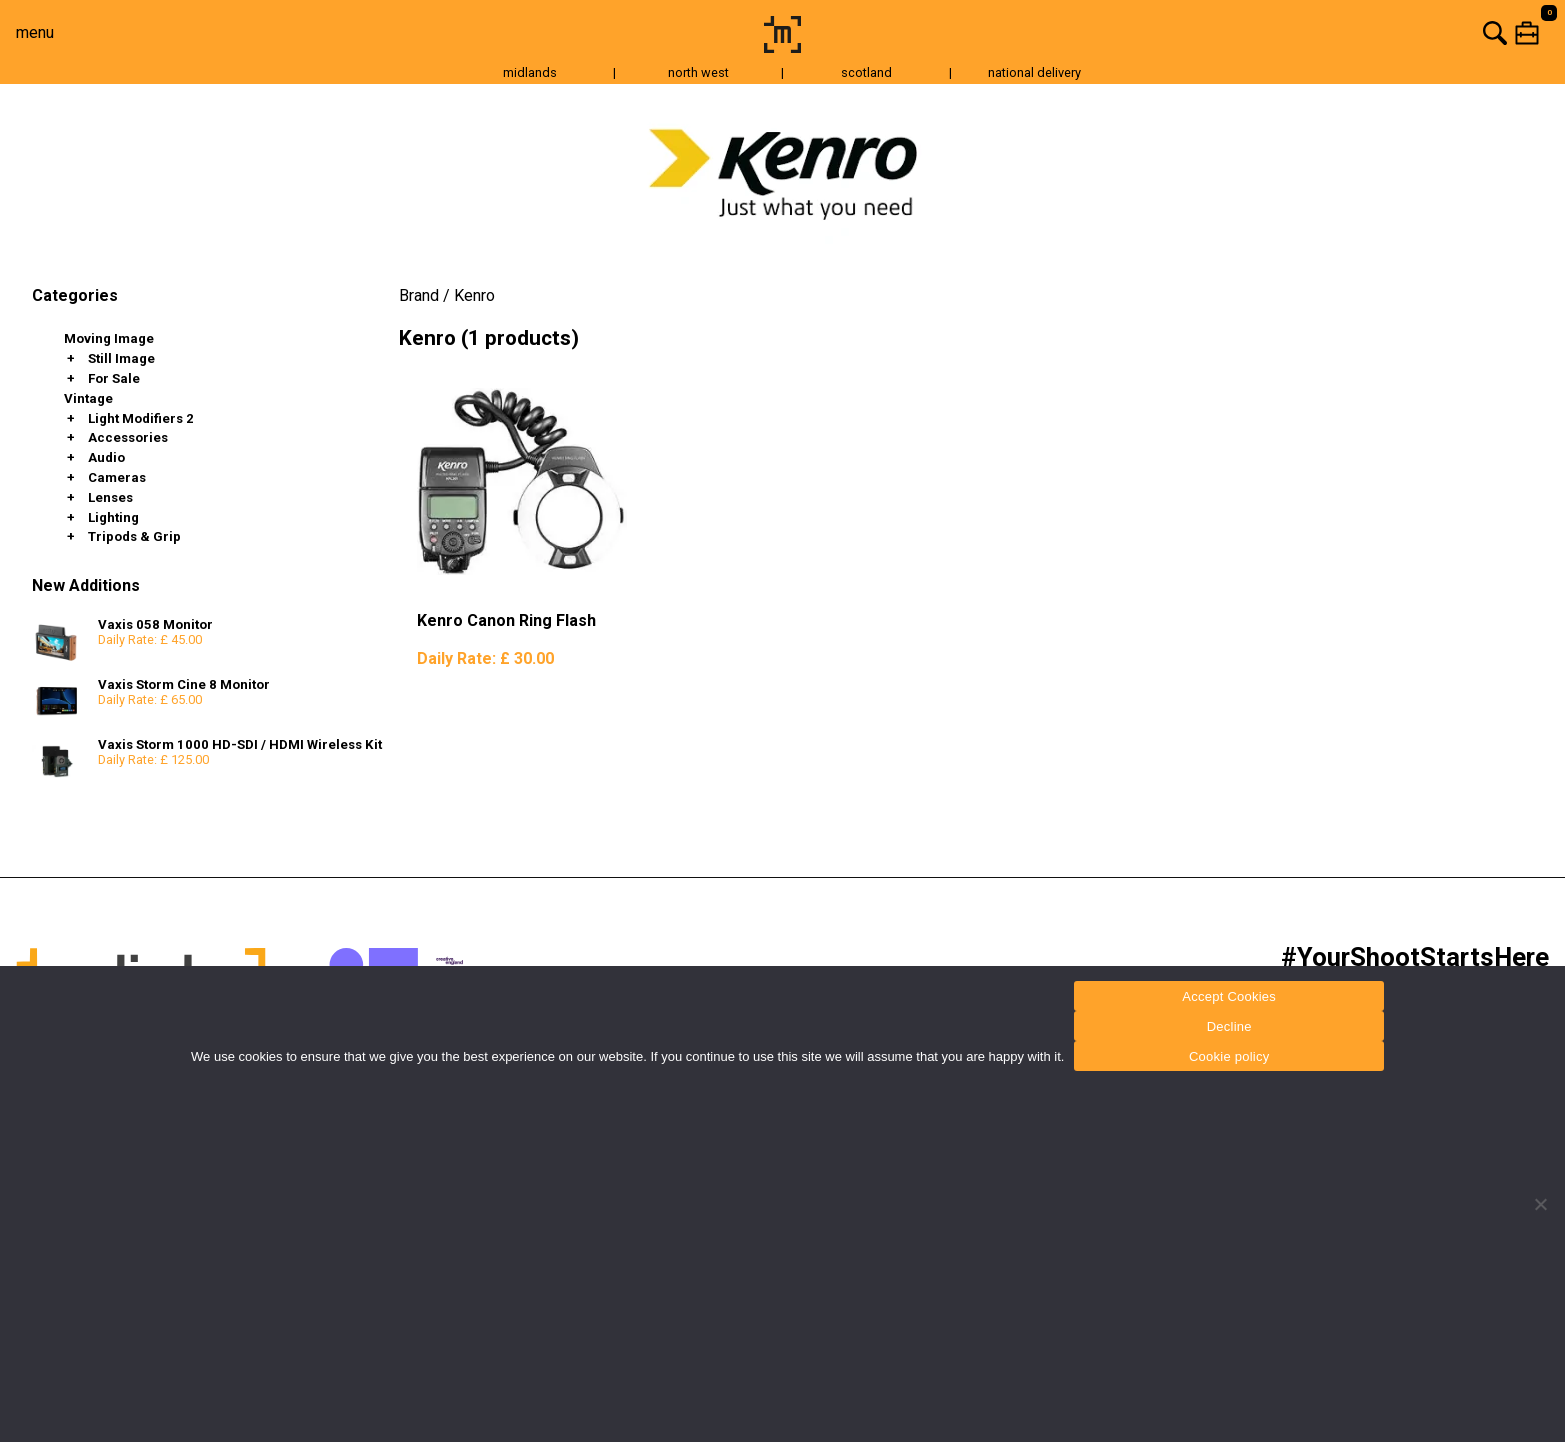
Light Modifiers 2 (141, 418)
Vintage (88, 398)
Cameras (117, 477)
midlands (530, 72)
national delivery (1034, 72)
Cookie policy (1229, 1056)
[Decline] (1540, 1204)
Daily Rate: (485, 658)
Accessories (128, 437)
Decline (1229, 1026)
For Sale (114, 378)
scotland (866, 72)
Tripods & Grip (134, 536)
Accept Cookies (1229, 996)
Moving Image (109, 338)
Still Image (121, 358)
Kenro (474, 295)
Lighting (113, 517)
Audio (106, 457)
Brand (419, 295)
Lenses (110, 497)
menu (35, 32)
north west (698, 72)
